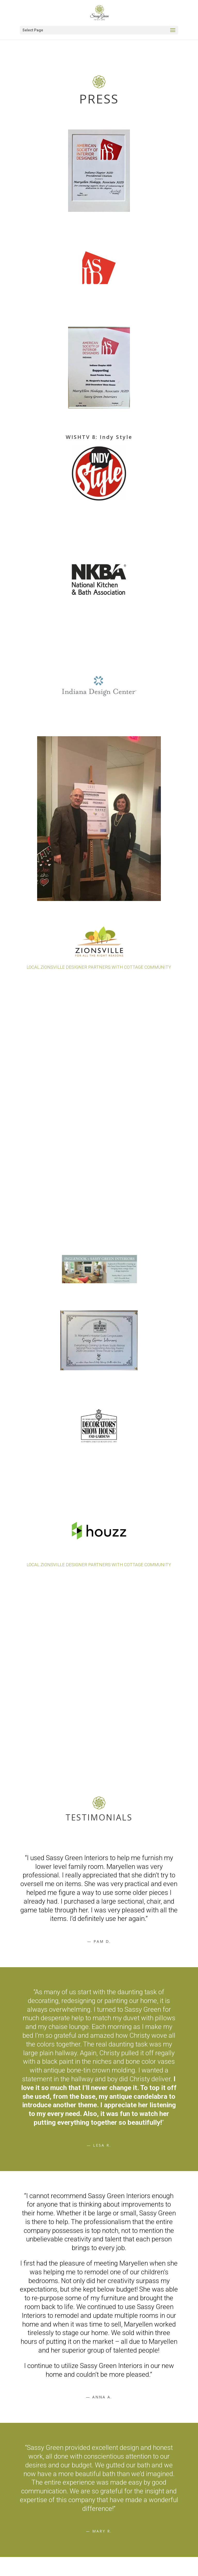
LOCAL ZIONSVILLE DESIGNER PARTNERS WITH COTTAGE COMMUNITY (99, 967)
